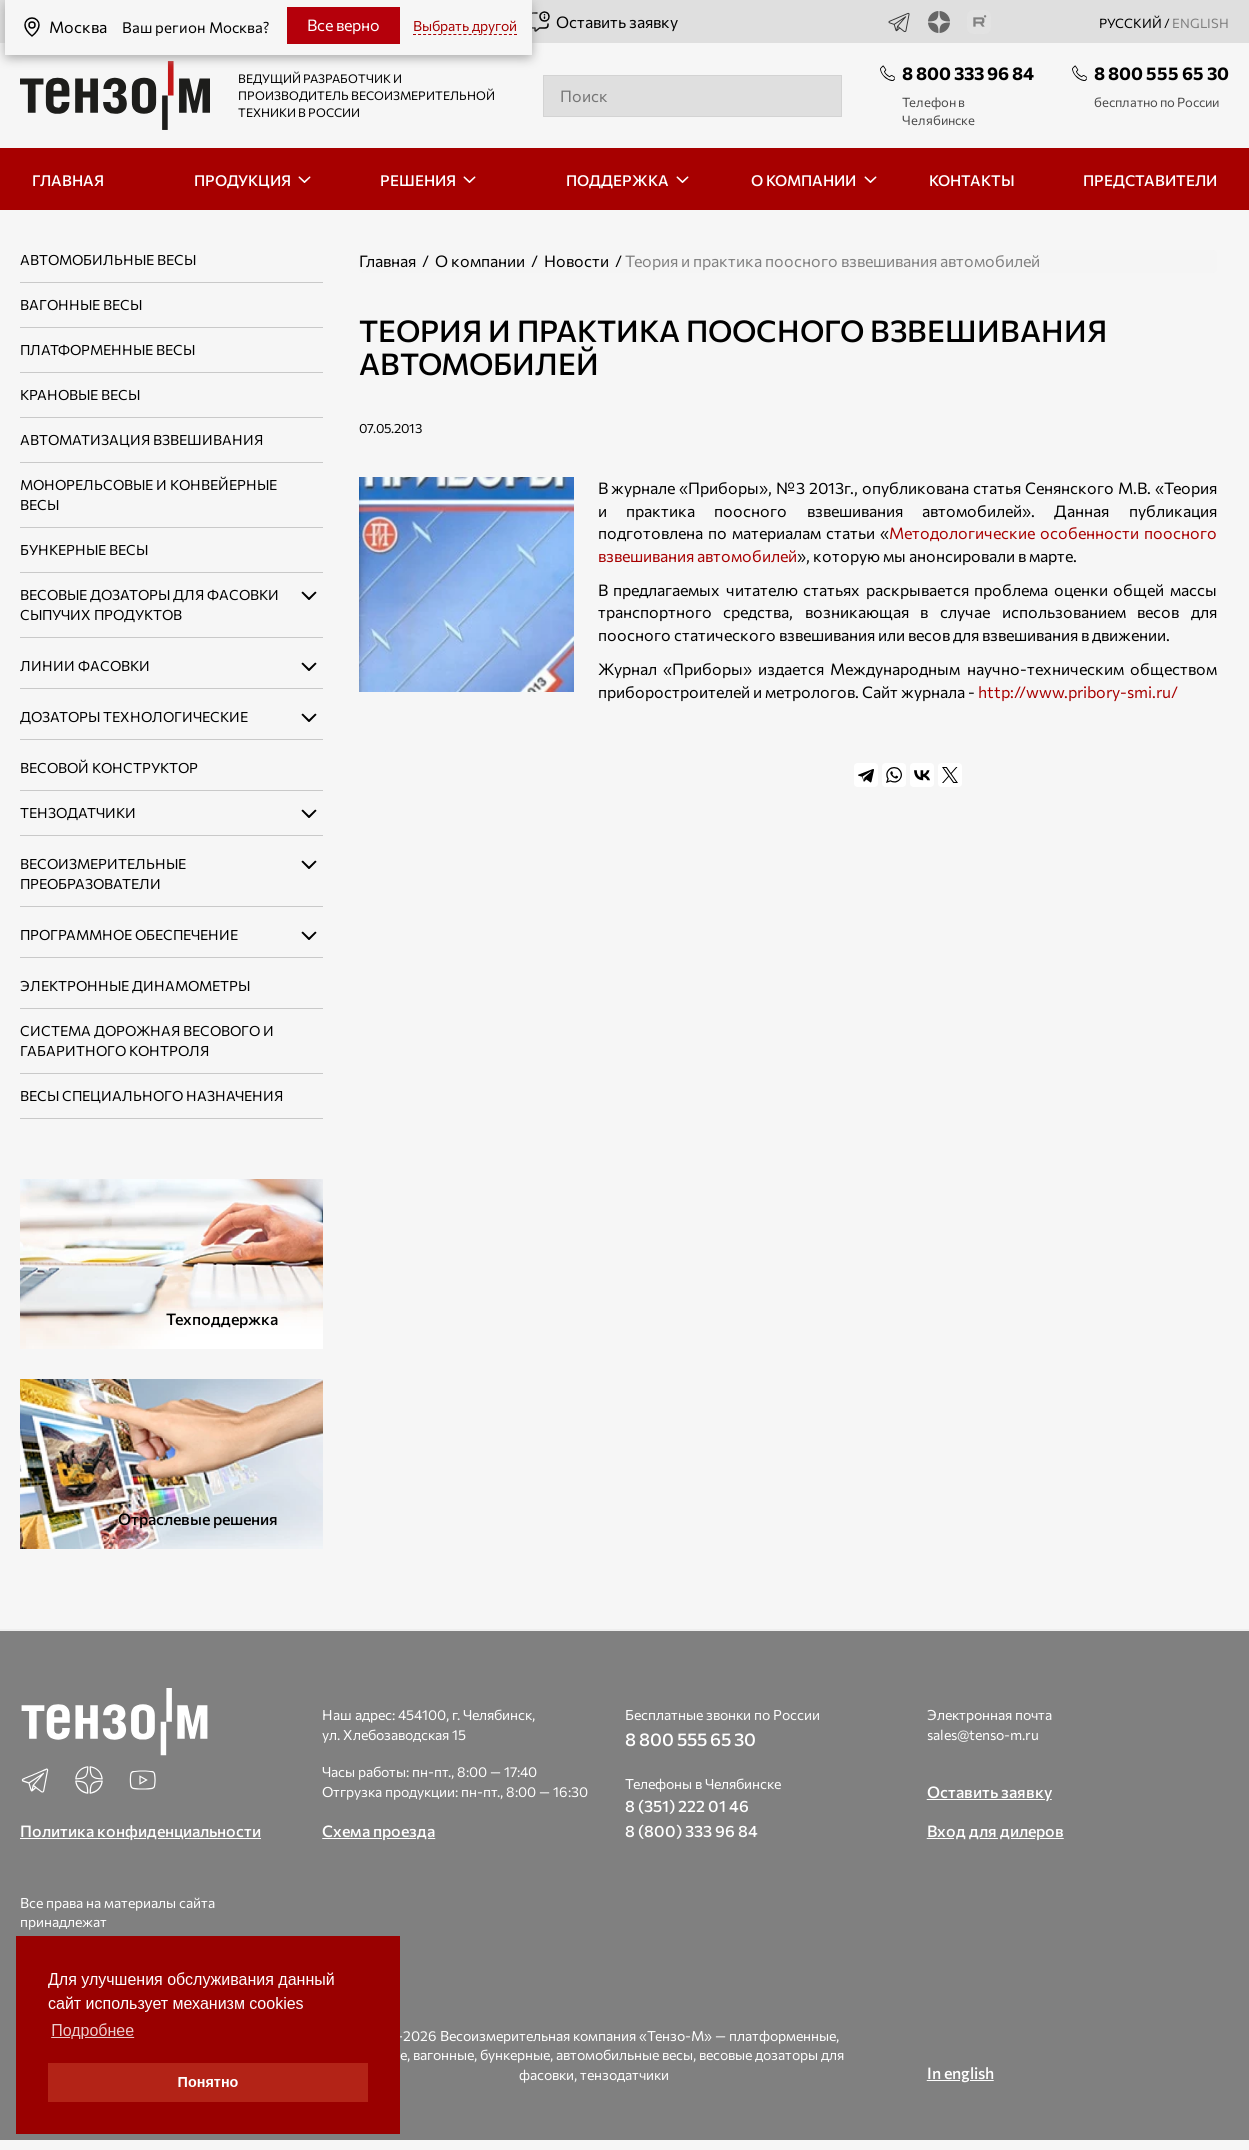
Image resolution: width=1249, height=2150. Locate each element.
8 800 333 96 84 (968, 73)
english (1200, 23)
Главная (387, 260)
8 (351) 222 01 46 (687, 1805)
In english (960, 2072)
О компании (480, 260)
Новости (576, 260)
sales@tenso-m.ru (983, 1734)
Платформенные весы (107, 349)
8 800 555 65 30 (1161, 73)
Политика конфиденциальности (140, 1830)
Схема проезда (378, 1830)
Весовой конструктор (109, 767)
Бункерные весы (84, 549)
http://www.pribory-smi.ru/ (1078, 691)
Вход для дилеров (995, 1830)
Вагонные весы (81, 304)
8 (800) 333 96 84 (691, 1830)
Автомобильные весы (108, 259)
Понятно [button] (208, 2082)
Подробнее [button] (92, 2030)
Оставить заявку (602, 22)
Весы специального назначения (151, 1095)
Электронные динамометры (135, 985)
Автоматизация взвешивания (141, 439)
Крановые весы (80, 394)
